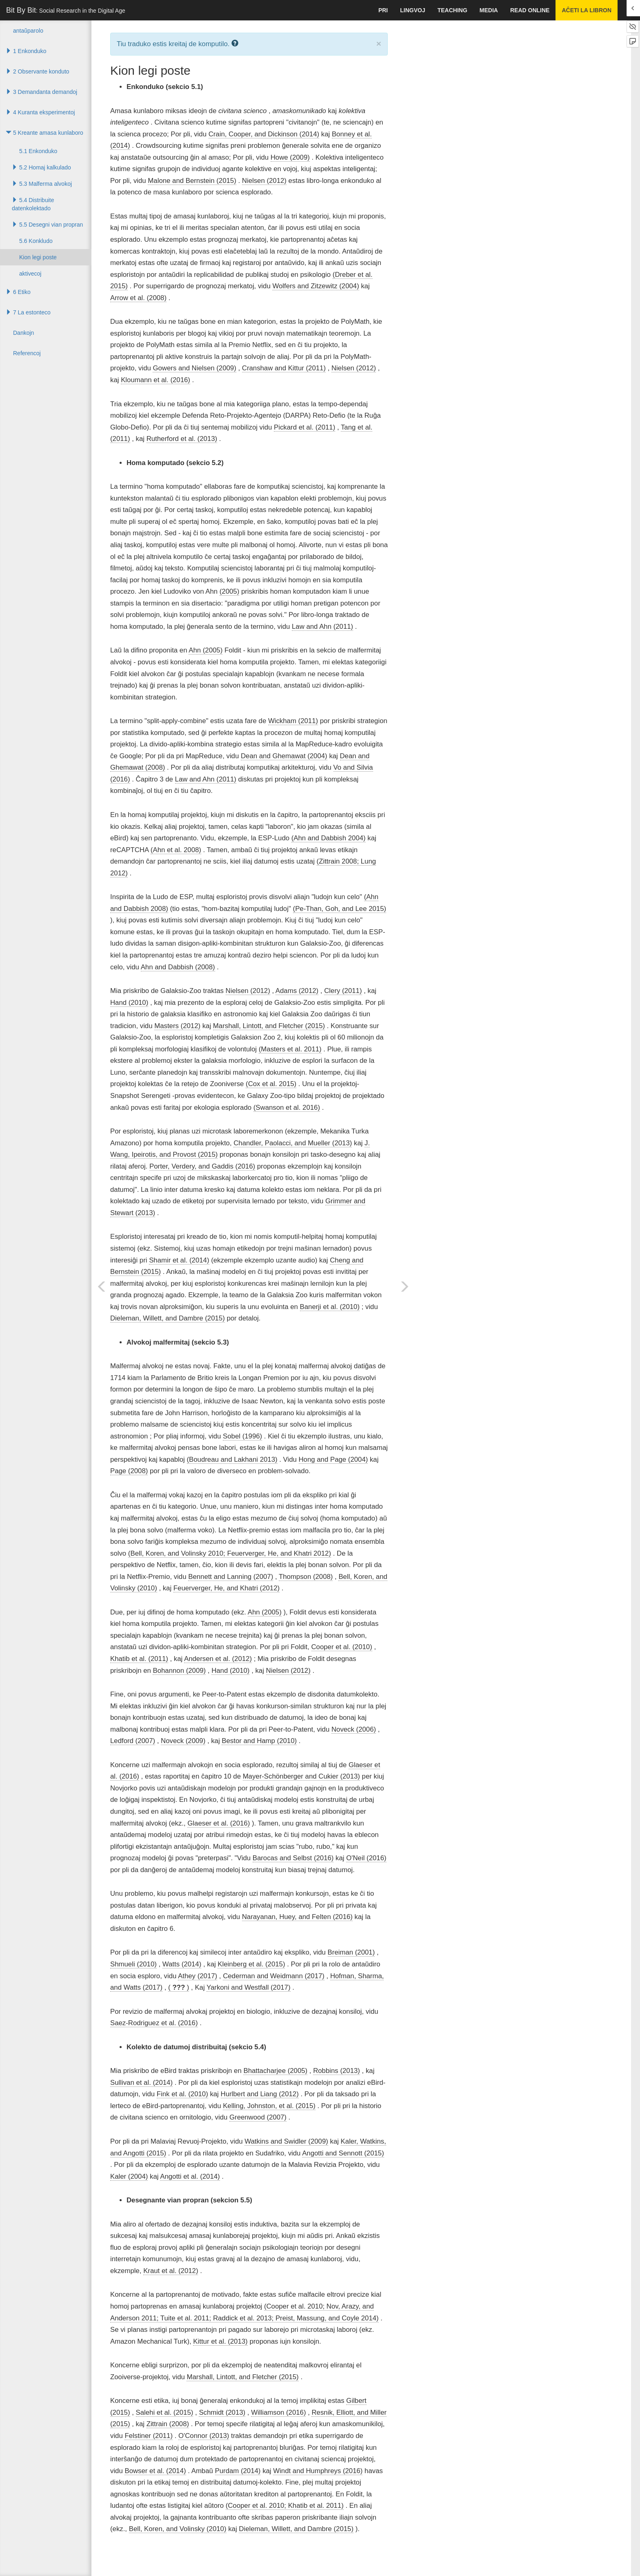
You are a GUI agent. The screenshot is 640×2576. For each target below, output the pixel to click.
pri (383, 10)
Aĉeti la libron (586, 10)
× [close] (378, 43)
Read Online (529, 10)
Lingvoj (412, 10)
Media (489, 10)
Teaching (452, 10)
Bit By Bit (65, 10)
